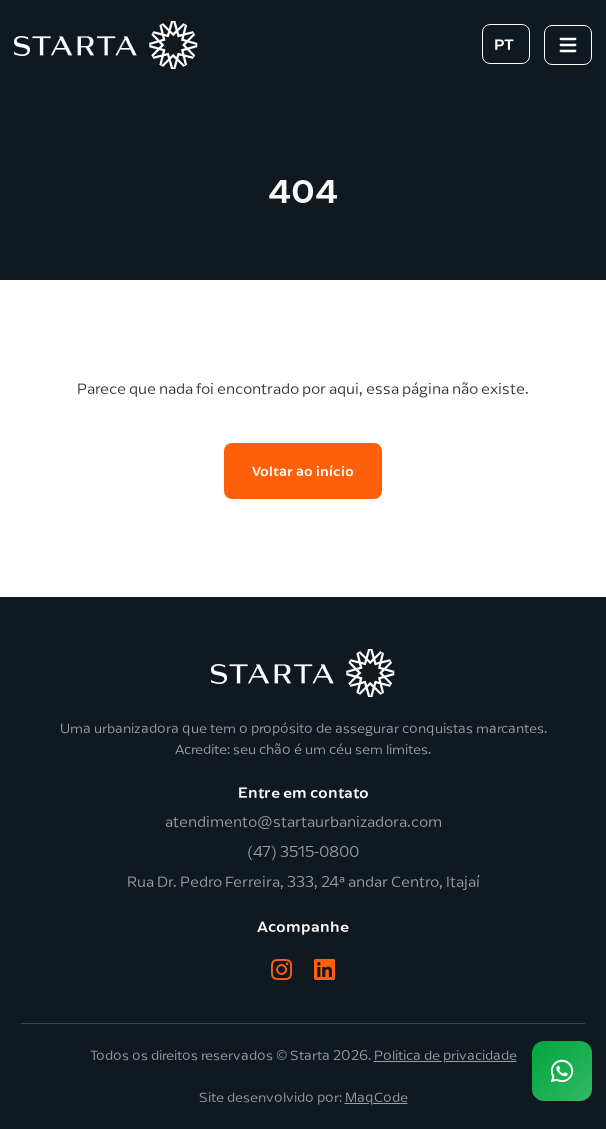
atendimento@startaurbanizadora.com (303, 822)
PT (504, 43)
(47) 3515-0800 (303, 852)
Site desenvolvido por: (303, 1097)
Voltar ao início (303, 470)
